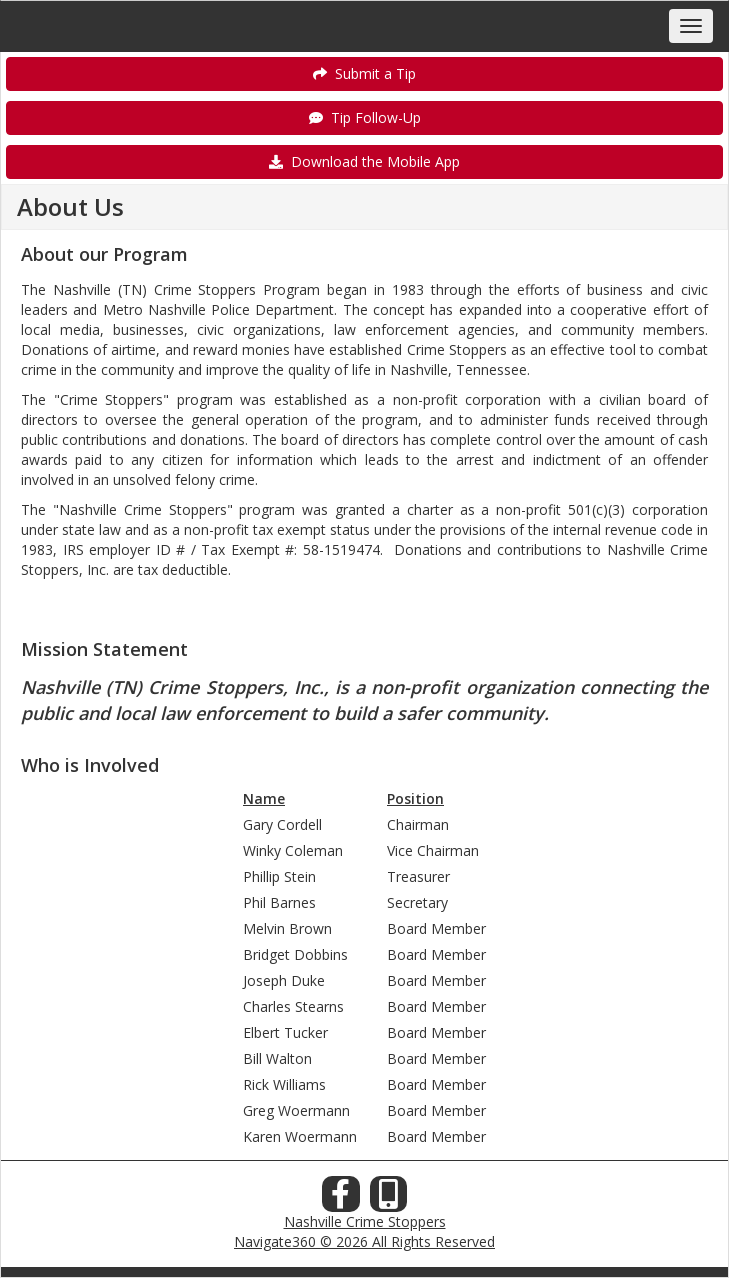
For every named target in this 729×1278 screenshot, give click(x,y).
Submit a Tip (364, 73)
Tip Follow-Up (365, 117)
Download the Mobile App (364, 161)
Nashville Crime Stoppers (365, 1221)
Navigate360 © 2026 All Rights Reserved (364, 1241)
